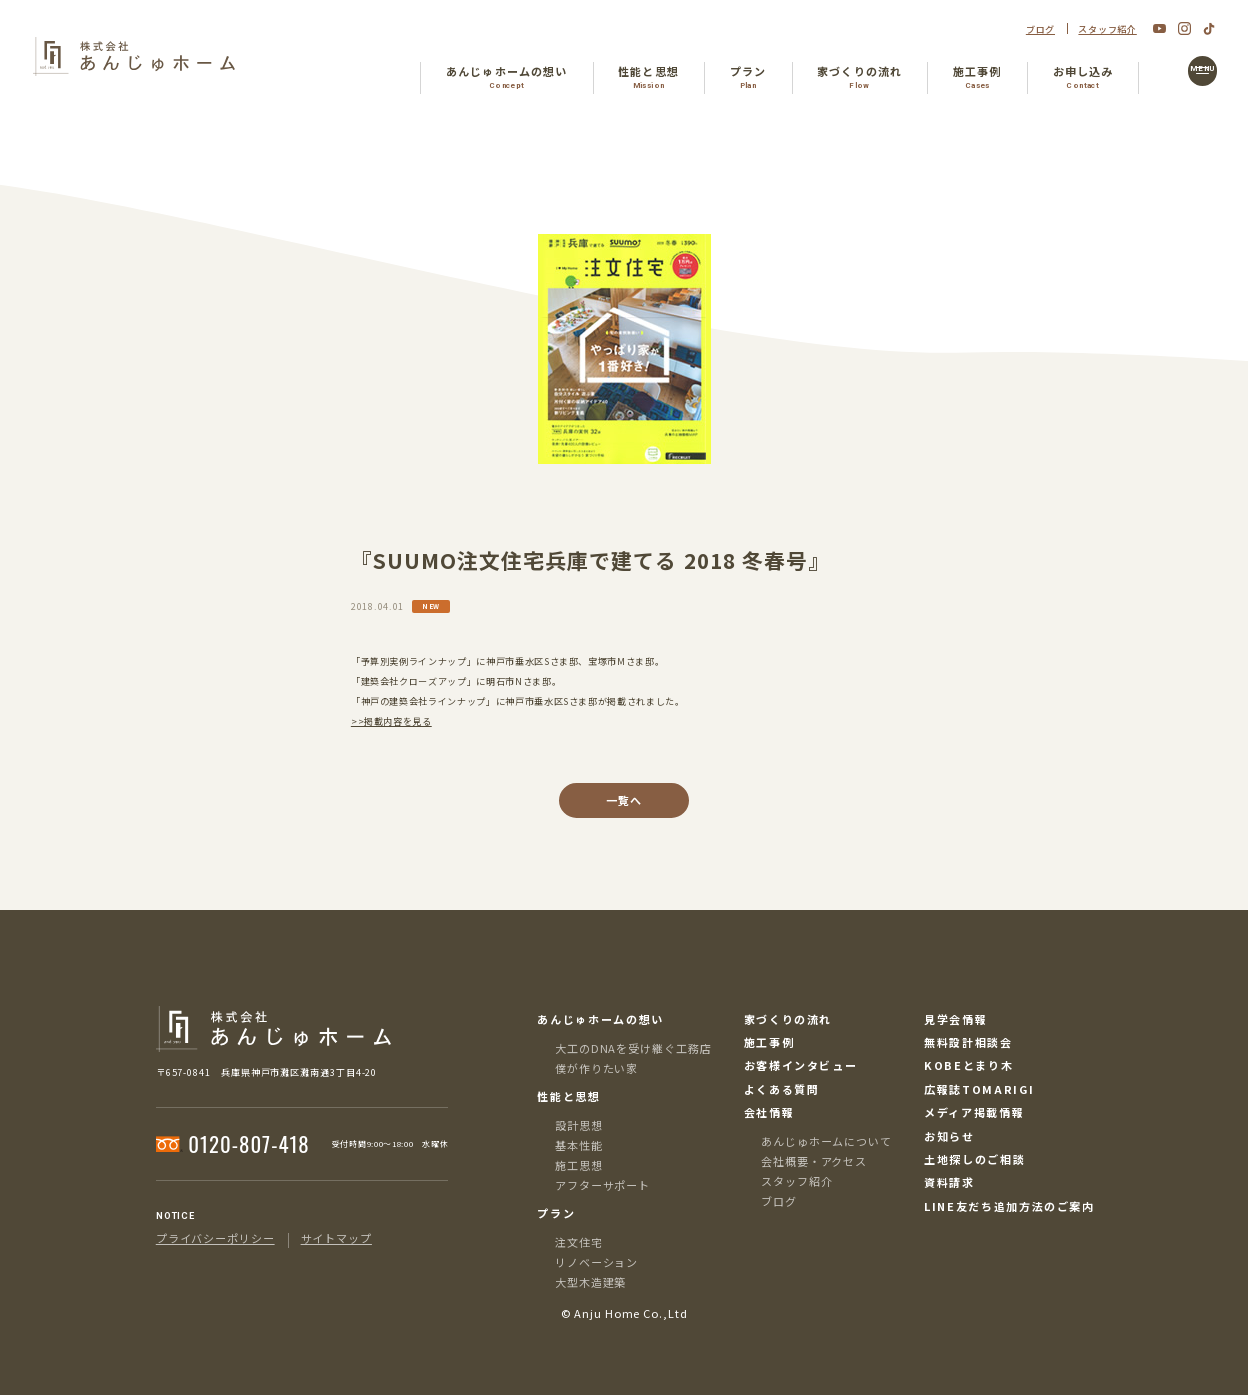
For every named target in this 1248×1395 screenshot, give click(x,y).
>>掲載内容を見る (391, 721)
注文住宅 (579, 1242)
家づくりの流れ (788, 1019)
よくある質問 (782, 1089)
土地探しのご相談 (974, 1159)
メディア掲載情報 (974, 1112)
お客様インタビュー (801, 1065)
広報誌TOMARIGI (979, 1089)
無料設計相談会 (968, 1042)
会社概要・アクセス (814, 1161)
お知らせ (949, 1136)
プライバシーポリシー (215, 1238)
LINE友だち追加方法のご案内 (1009, 1206)
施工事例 (769, 1042)
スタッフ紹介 (1107, 29)
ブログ (1040, 29)
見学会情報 (955, 1019)
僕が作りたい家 (596, 1068)
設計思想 (579, 1125)
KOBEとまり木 (968, 1065)
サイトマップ (336, 1238)
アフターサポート (602, 1185)
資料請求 (949, 1182)
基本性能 (579, 1145)
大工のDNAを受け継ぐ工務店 (633, 1048)
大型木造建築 (590, 1282)
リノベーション (596, 1262)
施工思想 (579, 1165)
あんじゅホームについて (826, 1141)
